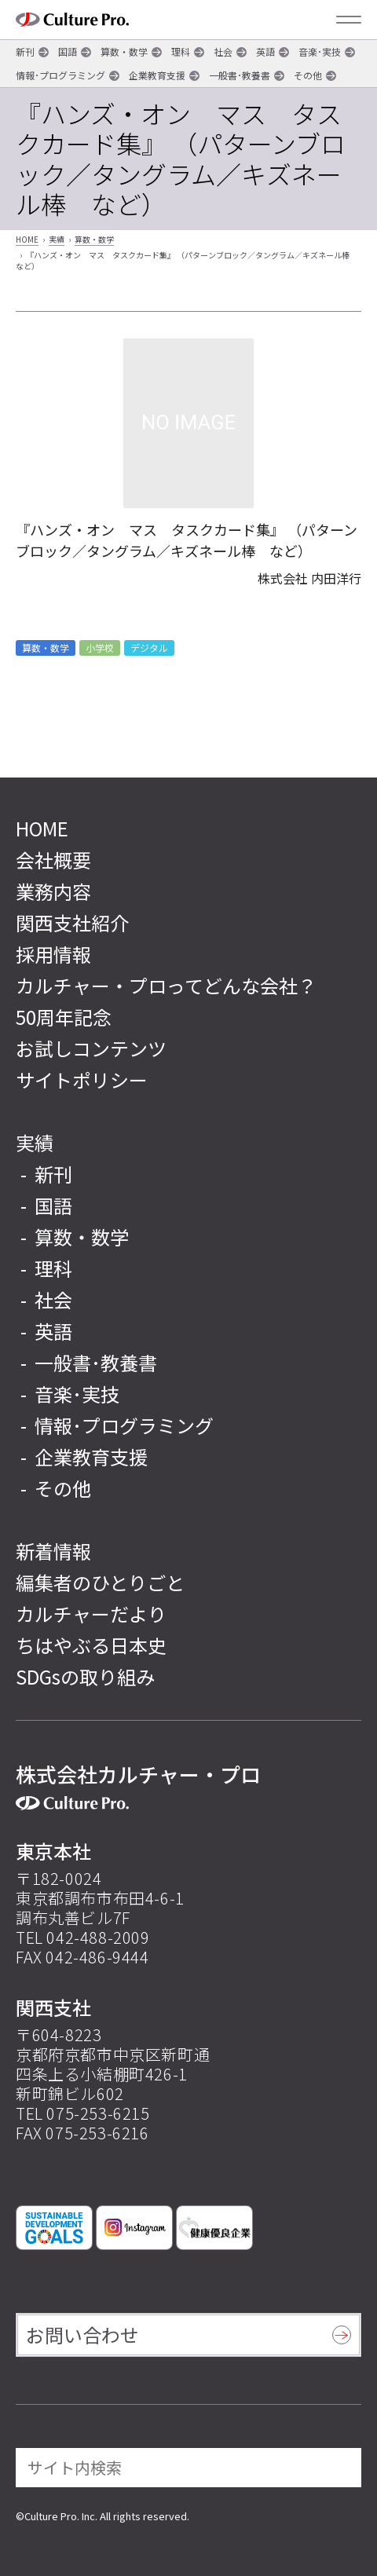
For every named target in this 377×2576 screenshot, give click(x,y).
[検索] (338, 2467)
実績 (56, 239)
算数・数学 (124, 51)
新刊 (25, 51)
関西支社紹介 (72, 922)
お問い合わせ (82, 2334)
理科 (180, 51)
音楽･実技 (319, 51)
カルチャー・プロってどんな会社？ (166, 985)
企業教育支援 (157, 75)
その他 (308, 75)
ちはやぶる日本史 (91, 1645)
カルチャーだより (91, 1613)
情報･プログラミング (60, 75)
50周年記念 (64, 1016)
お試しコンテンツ (91, 1048)
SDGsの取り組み (85, 1676)
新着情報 (53, 1550)
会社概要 (53, 859)
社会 (223, 51)
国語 (67, 51)
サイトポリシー (82, 1079)
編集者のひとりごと (100, 1582)
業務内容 (53, 891)
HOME (27, 239)
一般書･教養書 (239, 75)
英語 (265, 51)
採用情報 (53, 954)
